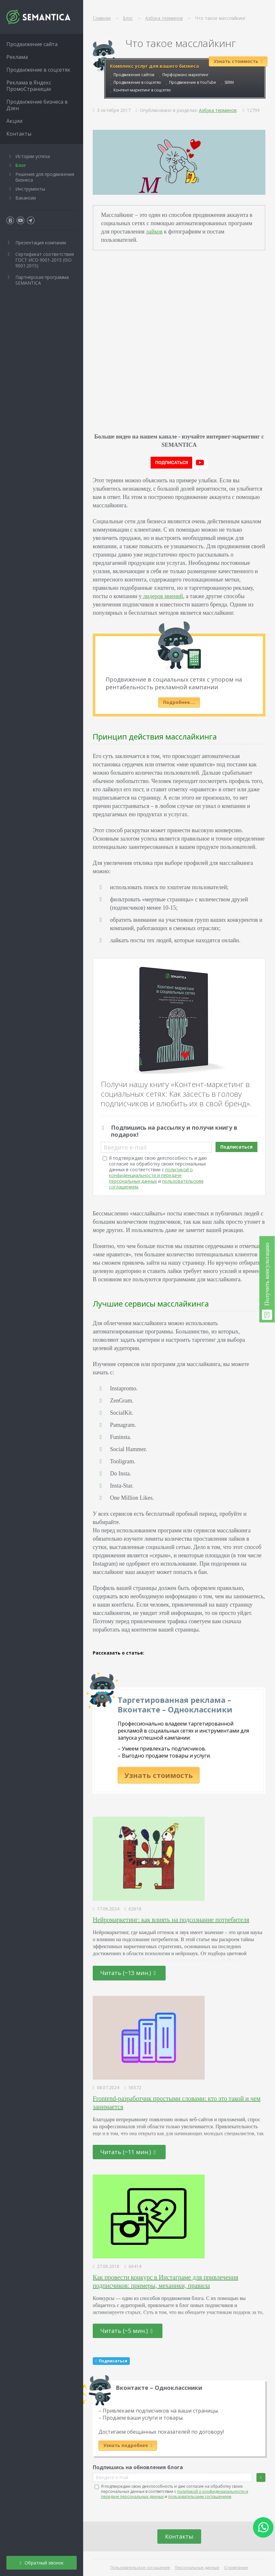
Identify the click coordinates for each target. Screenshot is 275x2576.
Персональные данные (197, 2567)
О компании (236, 2567)
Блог (20, 165)
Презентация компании (40, 243)
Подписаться (236, 1147)
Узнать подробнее (127, 2445)
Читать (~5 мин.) (126, 2331)
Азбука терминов (218, 110)
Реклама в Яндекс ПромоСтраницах (28, 85)
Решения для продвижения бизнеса (44, 177)
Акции (14, 120)
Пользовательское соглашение (140, 2567)
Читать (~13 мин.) (128, 1973)
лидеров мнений (162, 596)
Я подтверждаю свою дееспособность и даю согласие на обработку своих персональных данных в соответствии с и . (158, 1172)
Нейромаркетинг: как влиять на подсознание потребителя (171, 1919)
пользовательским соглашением (199, 2496)
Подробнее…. (179, 702)
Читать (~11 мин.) (128, 2152)
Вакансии (25, 198)
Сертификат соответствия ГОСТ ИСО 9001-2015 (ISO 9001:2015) (44, 260)
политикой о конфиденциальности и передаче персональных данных (151, 1175)
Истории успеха (32, 156)
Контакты (179, 2536)
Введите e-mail (125, 1147)
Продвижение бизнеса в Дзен (37, 105)
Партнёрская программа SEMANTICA (42, 280)
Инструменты (30, 189)
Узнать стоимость (158, 1775)
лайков (154, 231)
